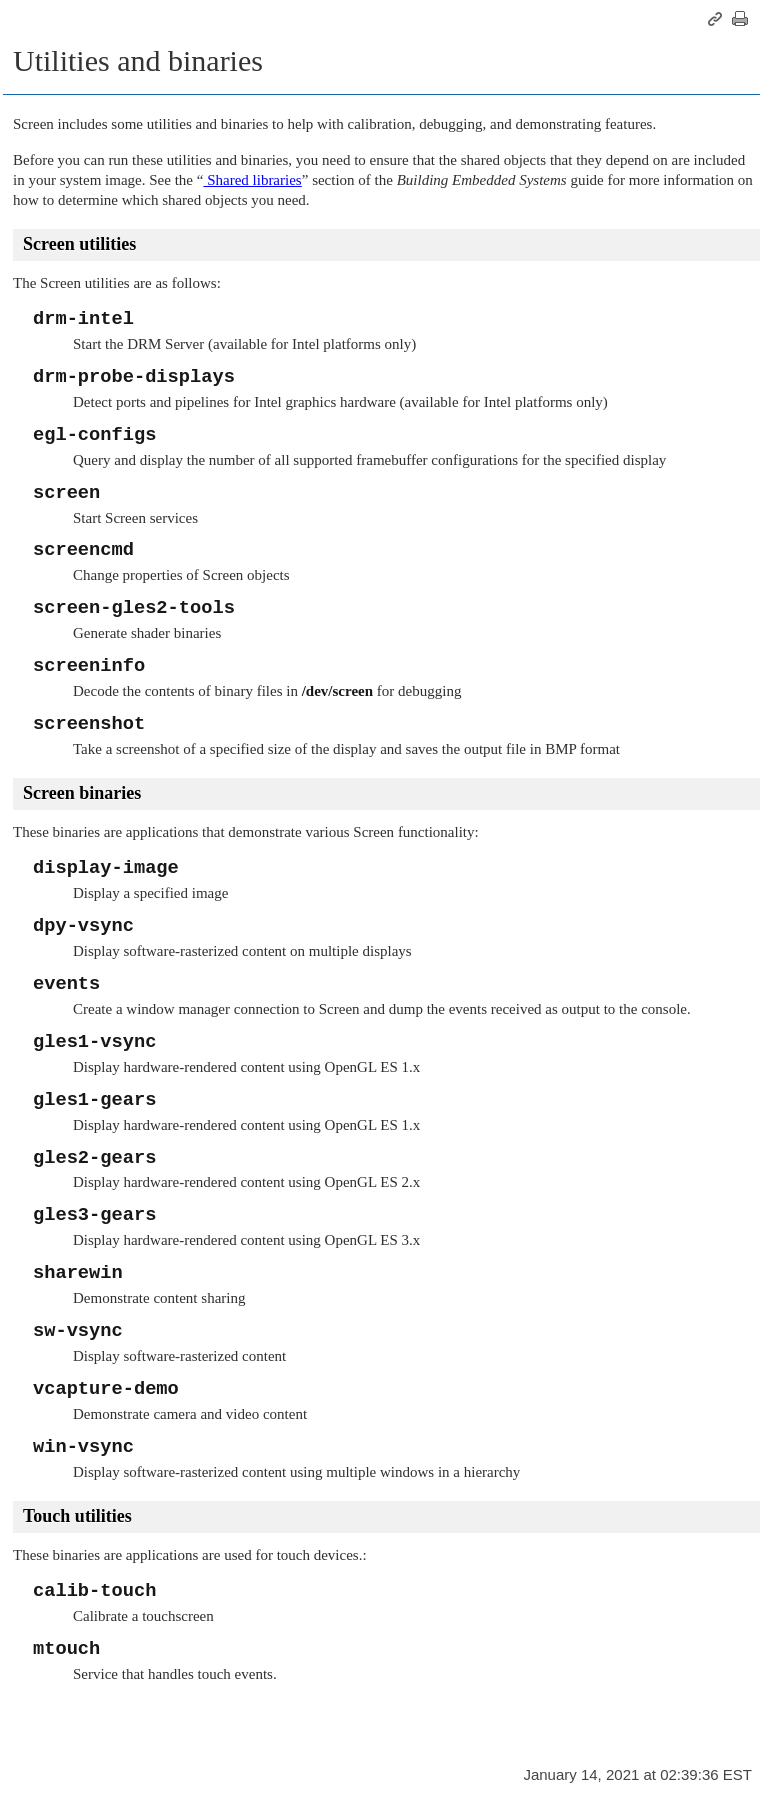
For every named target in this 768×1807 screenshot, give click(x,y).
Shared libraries (252, 180)
